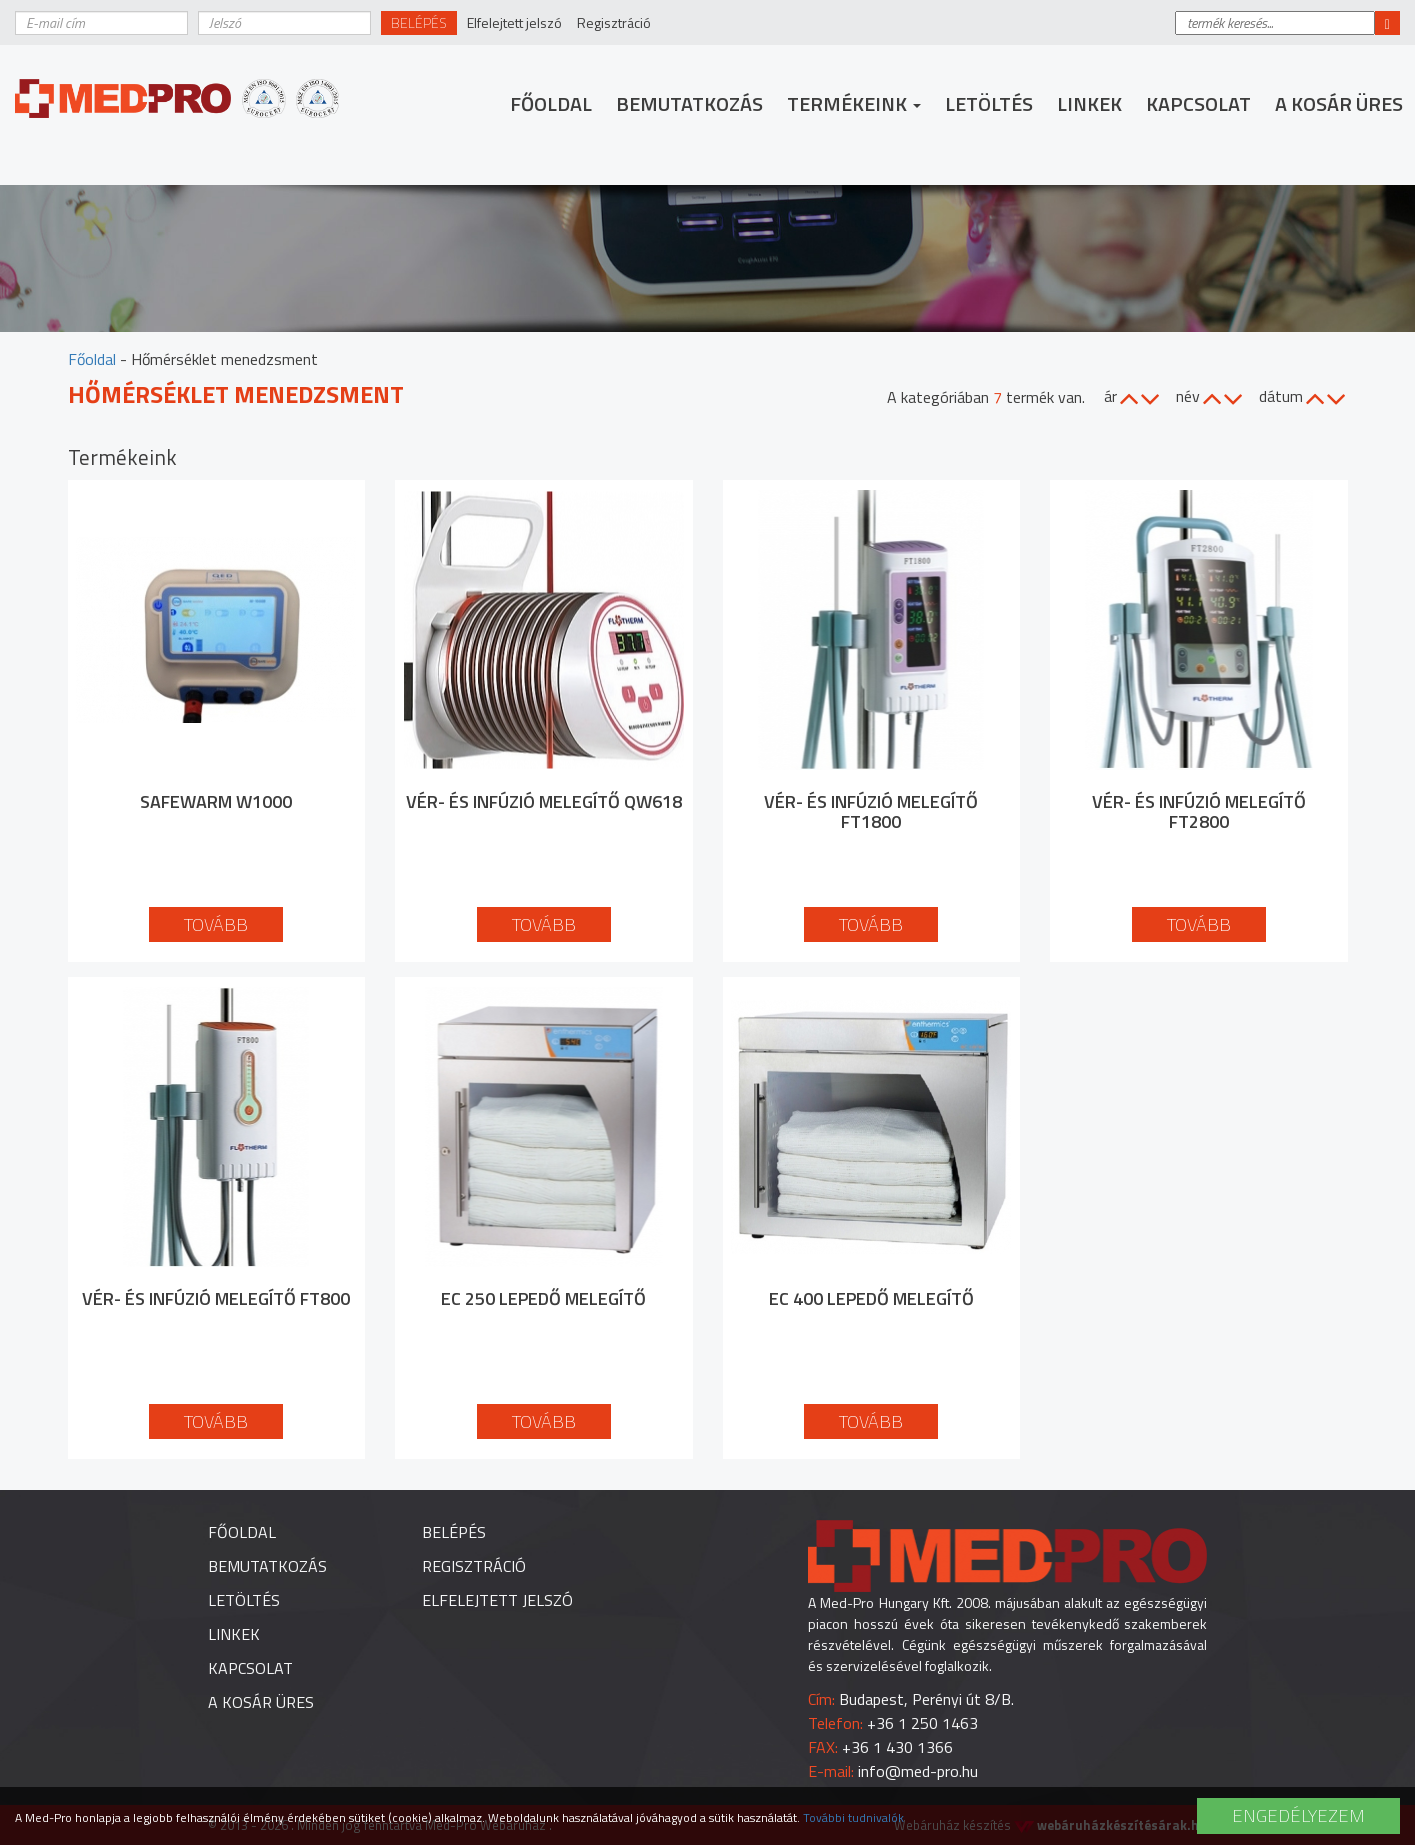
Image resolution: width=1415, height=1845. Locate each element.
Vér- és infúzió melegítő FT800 (216, 1298)
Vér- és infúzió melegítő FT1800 (871, 811)
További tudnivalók (853, 1817)
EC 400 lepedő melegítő (871, 1298)
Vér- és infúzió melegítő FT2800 (1199, 811)
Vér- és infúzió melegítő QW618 (544, 801)
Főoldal (551, 103)
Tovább (216, 924)
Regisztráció (614, 22)
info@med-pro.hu (918, 1771)
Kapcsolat (1198, 103)
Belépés (419, 22)
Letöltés (989, 103)
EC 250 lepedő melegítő (543, 1298)
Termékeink (854, 103)
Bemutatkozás (689, 103)
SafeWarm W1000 (216, 801)
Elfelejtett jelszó (514, 22)
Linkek (1089, 103)
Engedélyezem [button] (1298, 1815)
